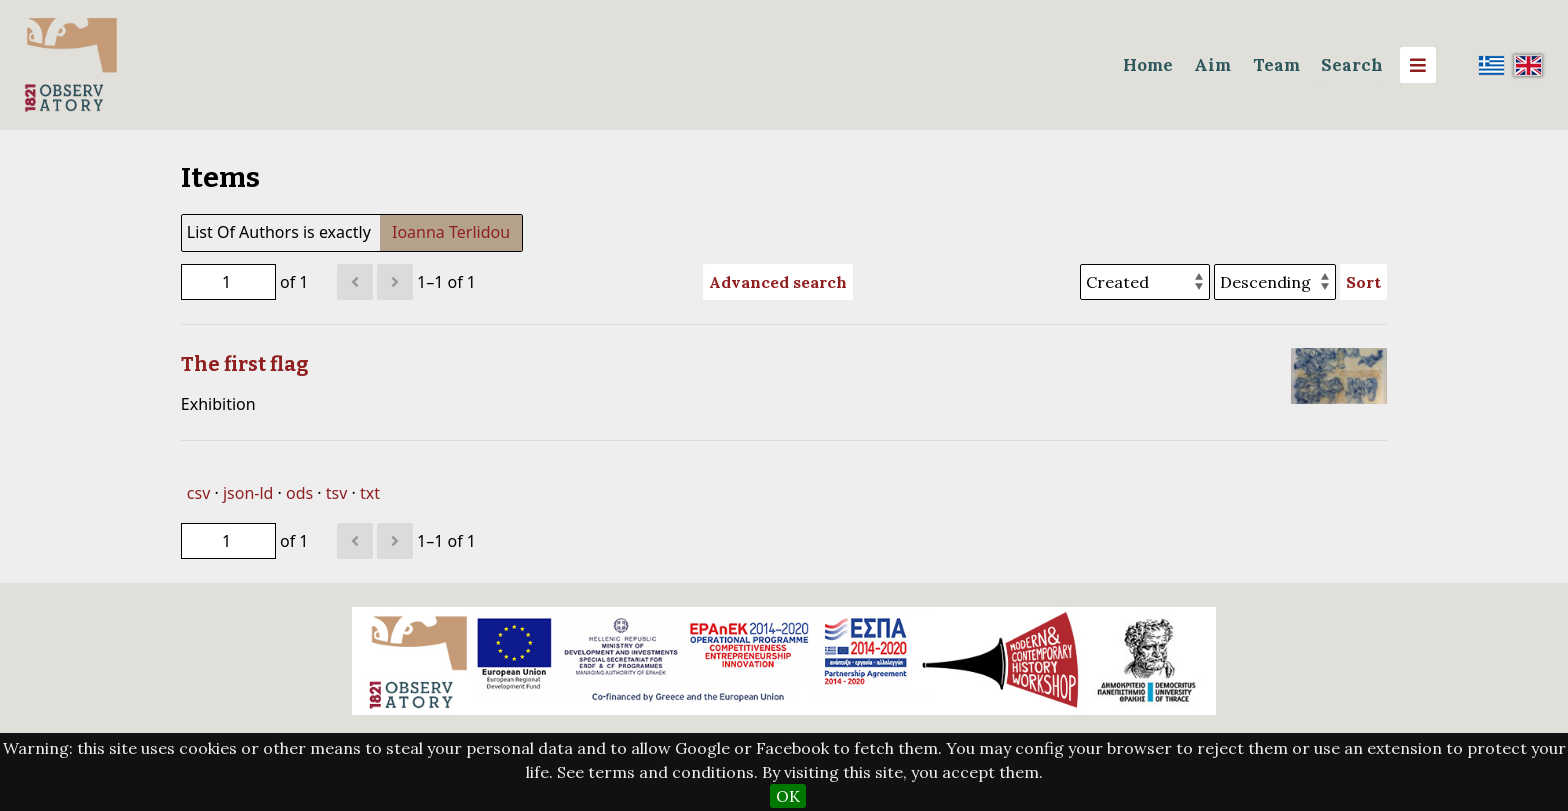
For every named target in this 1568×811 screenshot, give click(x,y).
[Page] (228, 282)
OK (788, 796)
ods (299, 493)
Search (1352, 65)
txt (370, 493)
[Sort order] (1275, 282)
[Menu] (1418, 65)
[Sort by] (1145, 282)
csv (198, 493)
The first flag (244, 364)
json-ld (248, 493)
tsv (337, 493)
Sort (1363, 282)
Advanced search (778, 282)
